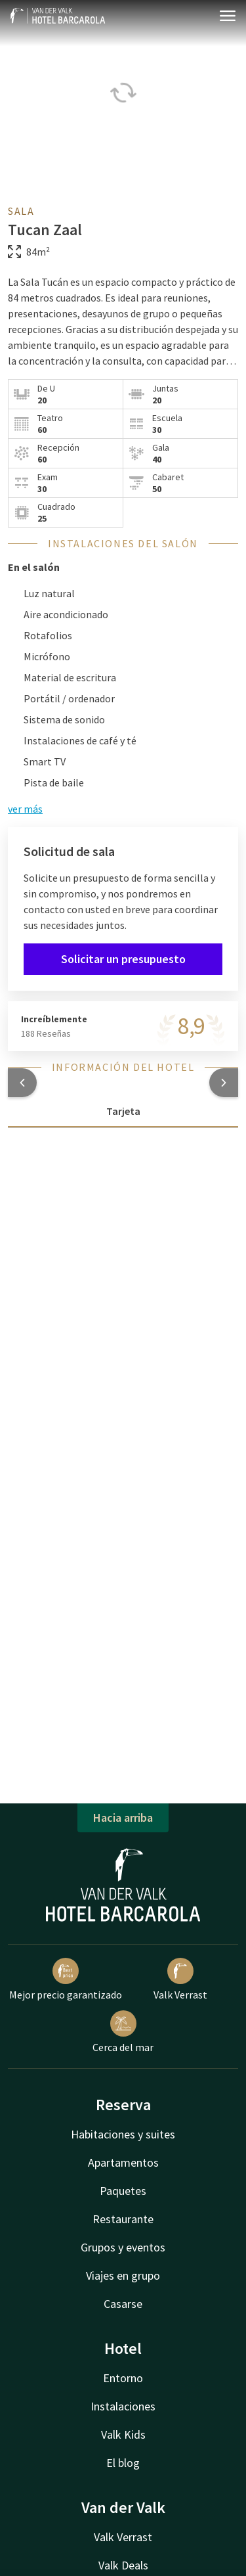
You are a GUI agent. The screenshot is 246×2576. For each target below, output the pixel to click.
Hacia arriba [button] (123, 1817)
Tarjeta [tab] (123, 1111)
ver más (25, 808)
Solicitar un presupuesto (123, 958)
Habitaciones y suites (123, 2134)
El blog (123, 2462)
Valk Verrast (180, 1979)
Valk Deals (123, 2565)
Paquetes (123, 2190)
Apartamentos (123, 2162)
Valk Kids (123, 2434)
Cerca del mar (123, 2032)
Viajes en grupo (123, 2275)
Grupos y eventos (123, 2247)
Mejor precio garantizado (65, 1979)
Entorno (123, 2377)
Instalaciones (123, 2406)
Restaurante (123, 2218)
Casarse (123, 2303)
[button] (22, 1082)
